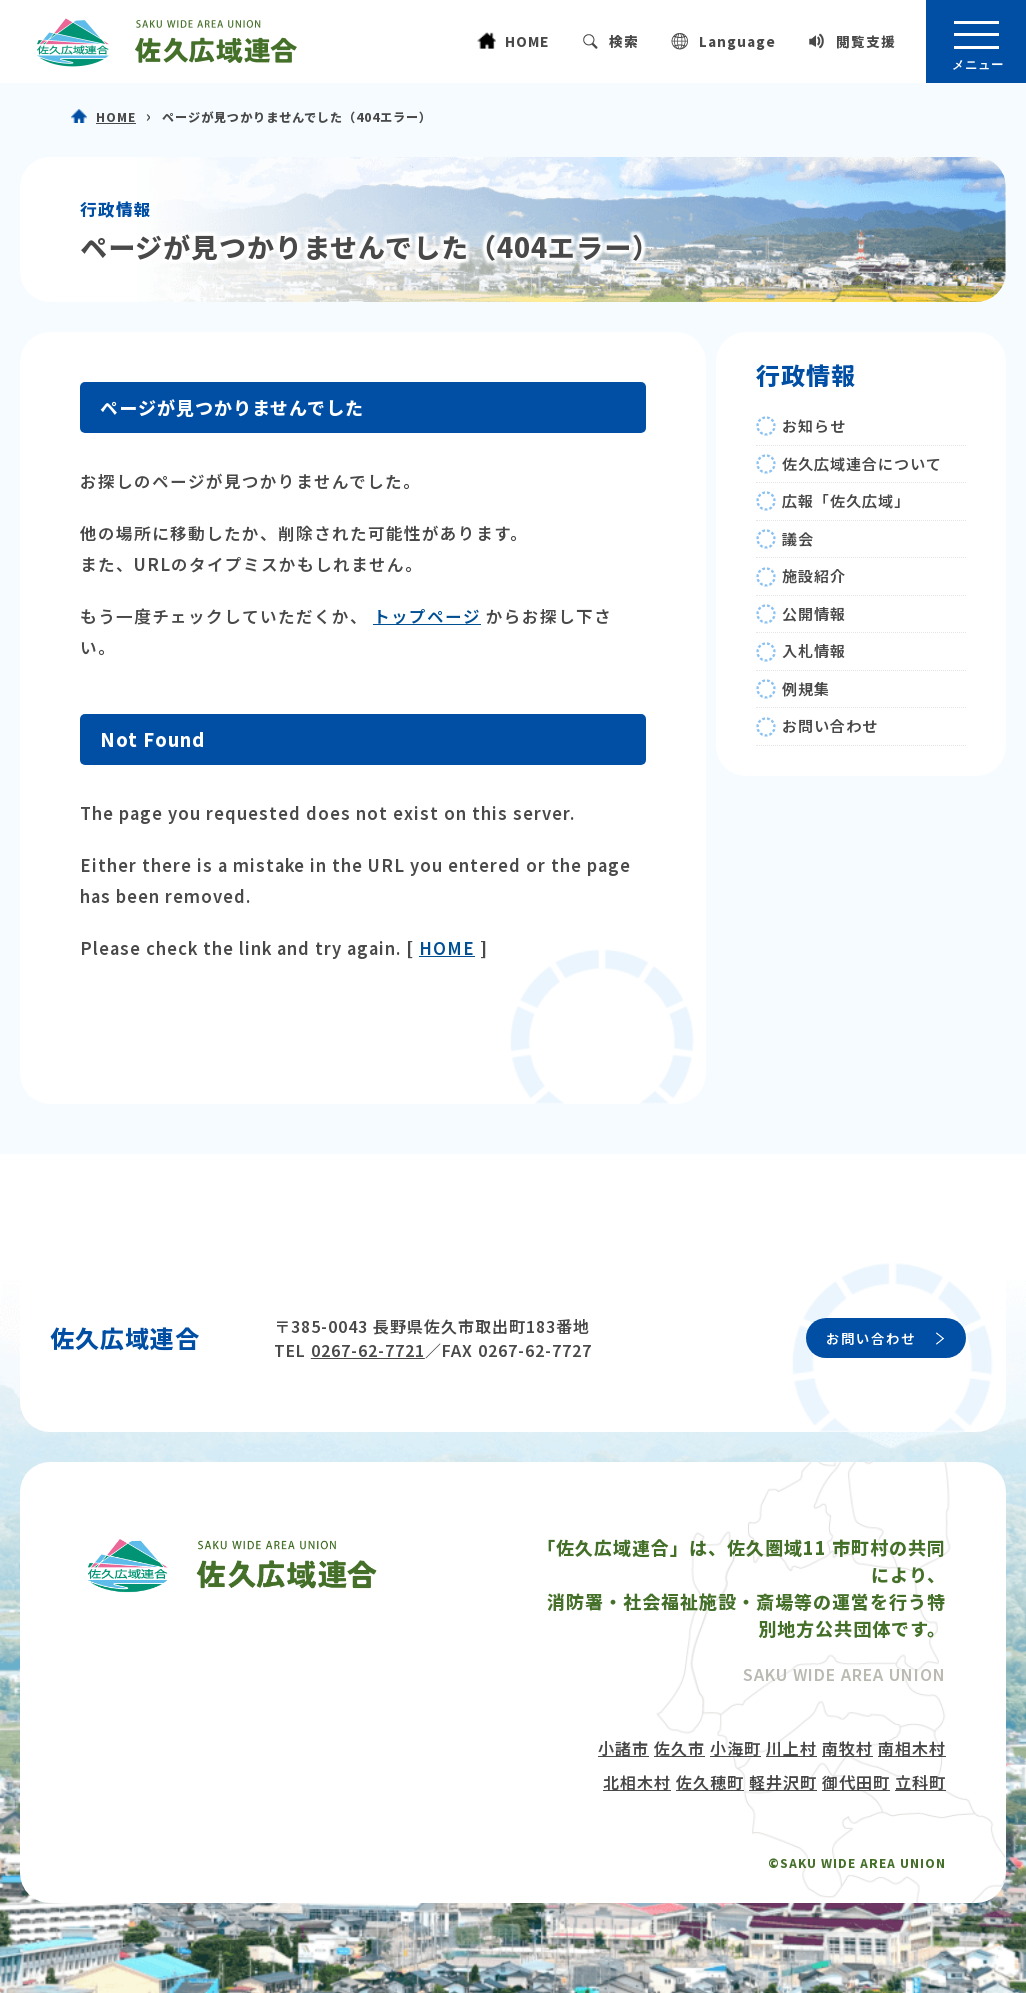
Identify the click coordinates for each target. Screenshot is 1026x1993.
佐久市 (679, 1748)
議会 (798, 538)
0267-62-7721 (368, 1350)
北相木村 (637, 1782)
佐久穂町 (710, 1782)
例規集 (806, 688)
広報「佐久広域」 (846, 500)
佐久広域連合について (862, 463)
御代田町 (856, 1782)
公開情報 (814, 613)
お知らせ (814, 425)
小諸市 (623, 1748)
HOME (527, 41)
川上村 (791, 1748)
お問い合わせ (830, 725)
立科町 (920, 1782)
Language (737, 41)
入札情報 (814, 650)
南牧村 (847, 1748)
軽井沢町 (783, 1782)
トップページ (427, 616)
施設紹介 (814, 575)
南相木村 (912, 1748)
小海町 (735, 1748)
